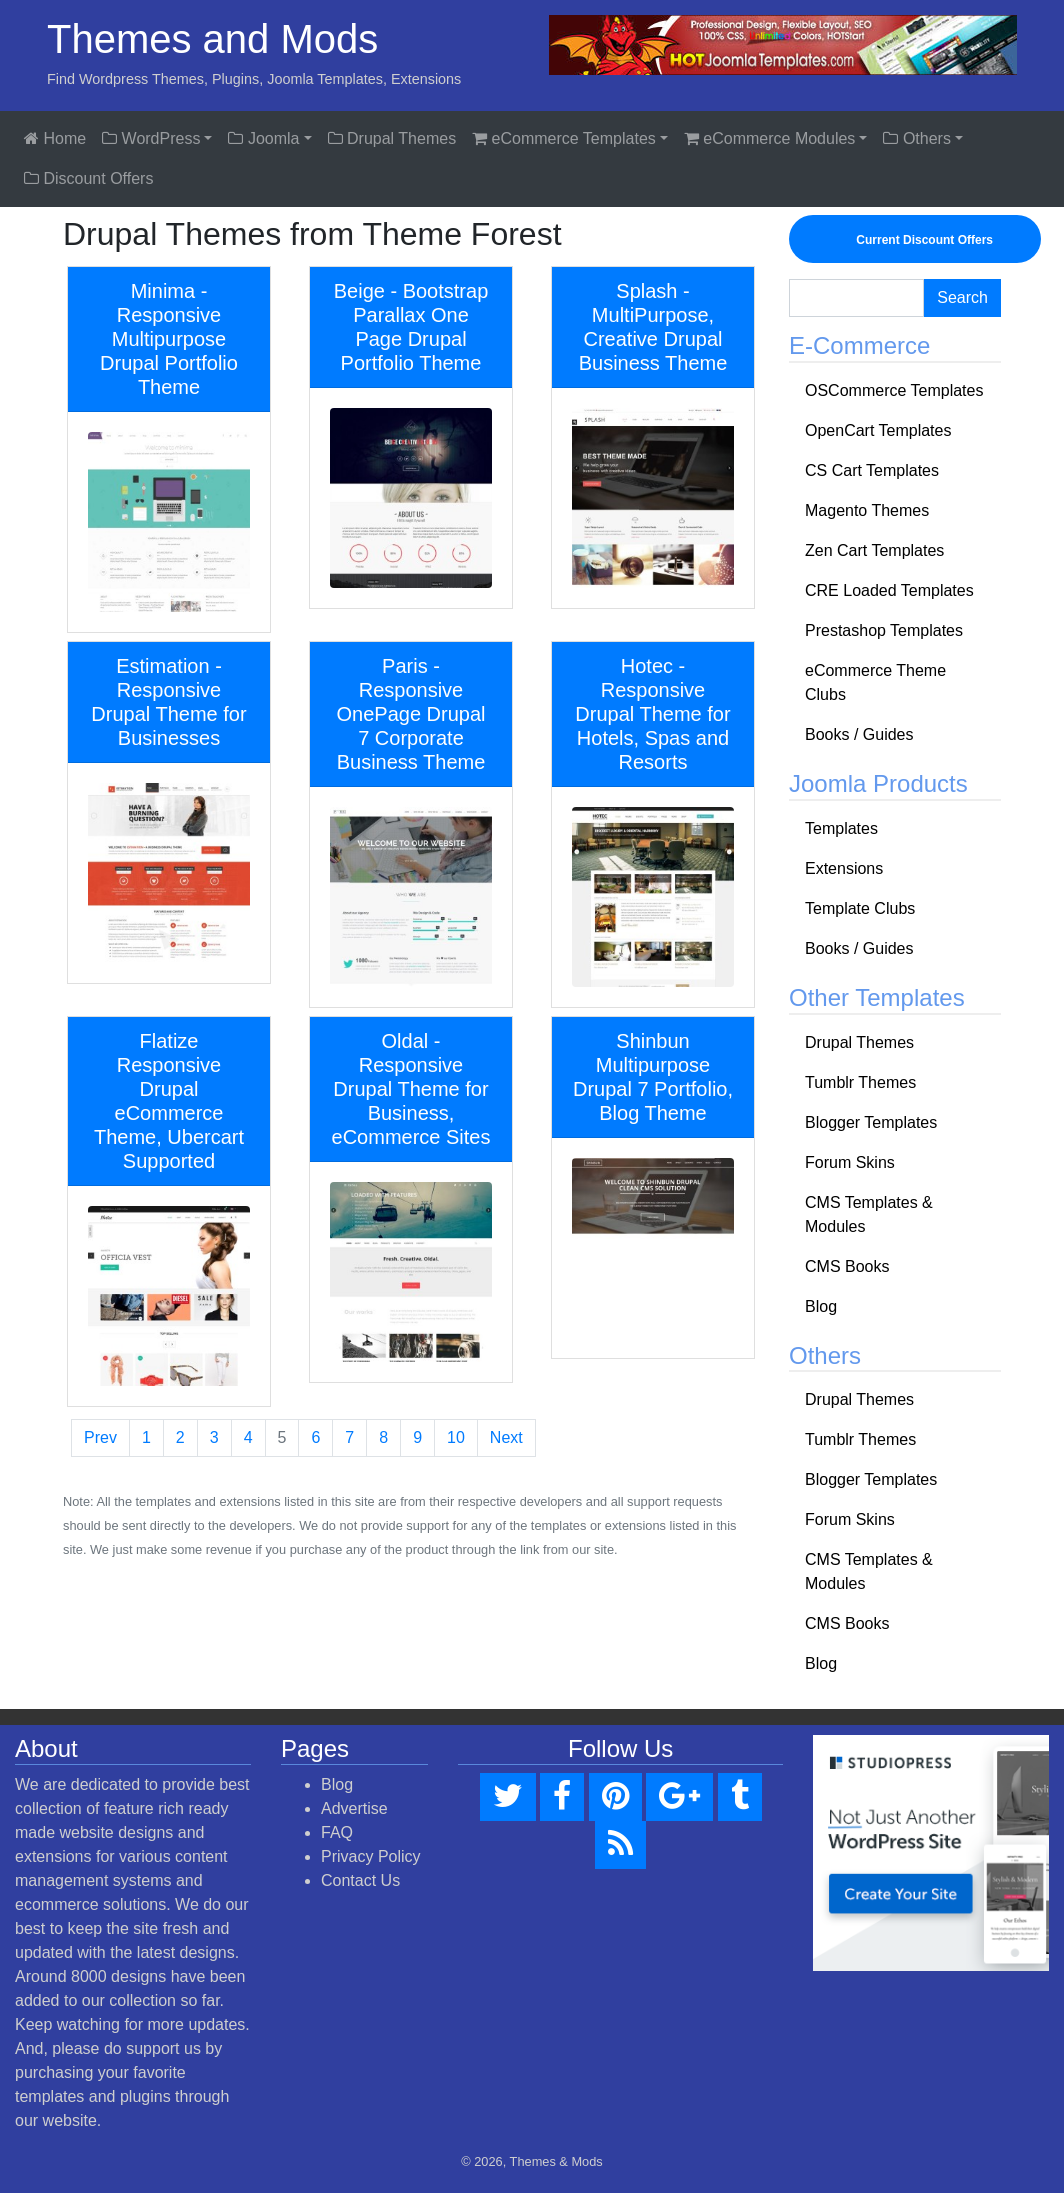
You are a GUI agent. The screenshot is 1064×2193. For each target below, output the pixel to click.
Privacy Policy (371, 1856)
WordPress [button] (151, 138)
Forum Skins (850, 1162)
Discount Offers (88, 178)
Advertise (354, 1808)
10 (456, 1437)
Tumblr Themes (860, 1082)
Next (506, 1437)
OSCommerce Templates (894, 390)
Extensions (844, 868)
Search (962, 297)
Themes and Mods (212, 39)
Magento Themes (867, 510)
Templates (841, 828)
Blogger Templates (871, 1122)
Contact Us (360, 1880)
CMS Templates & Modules (869, 1214)
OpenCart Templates (878, 430)
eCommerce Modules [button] (770, 138)
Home (55, 138)
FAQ (337, 1832)
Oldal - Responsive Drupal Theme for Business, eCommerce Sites (411, 1089)
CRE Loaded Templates (889, 590)
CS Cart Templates (872, 470)
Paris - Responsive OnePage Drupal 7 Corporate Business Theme (411, 714)
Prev (100, 1437)
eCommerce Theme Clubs (875, 682)
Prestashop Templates (884, 630)
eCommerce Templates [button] (564, 138)
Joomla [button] (263, 138)
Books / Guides (859, 734)
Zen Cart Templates (874, 550)
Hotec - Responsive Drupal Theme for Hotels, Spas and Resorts (652, 714)
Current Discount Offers (915, 239)
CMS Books (847, 1266)
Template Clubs (860, 908)
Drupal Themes (392, 138)
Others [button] (916, 138)
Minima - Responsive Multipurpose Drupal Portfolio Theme (169, 339)
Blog (821, 1306)
